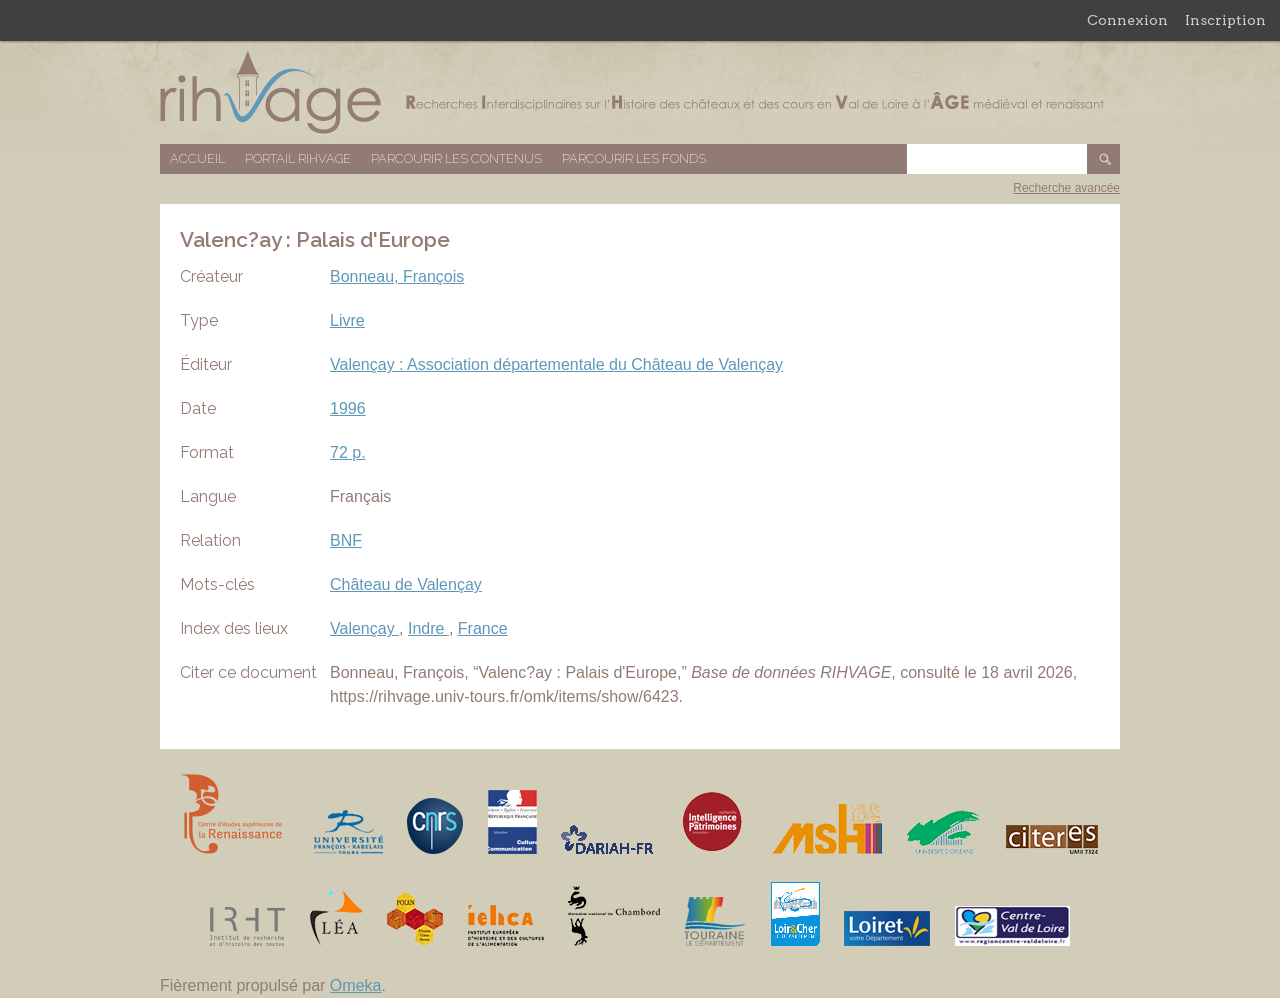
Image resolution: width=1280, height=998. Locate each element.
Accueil (197, 158)
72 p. (348, 452)
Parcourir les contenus (456, 158)
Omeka (356, 985)
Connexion (1127, 20)
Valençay (364, 628)
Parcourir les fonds (634, 158)
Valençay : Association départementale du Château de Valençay (556, 364)
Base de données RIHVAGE (640, 92)
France (483, 628)
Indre (428, 628)
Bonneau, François (397, 276)
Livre (347, 320)
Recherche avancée (1066, 188)
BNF (346, 540)
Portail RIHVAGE (298, 158)
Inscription (1225, 20)
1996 (348, 408)
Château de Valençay (406, 584)
